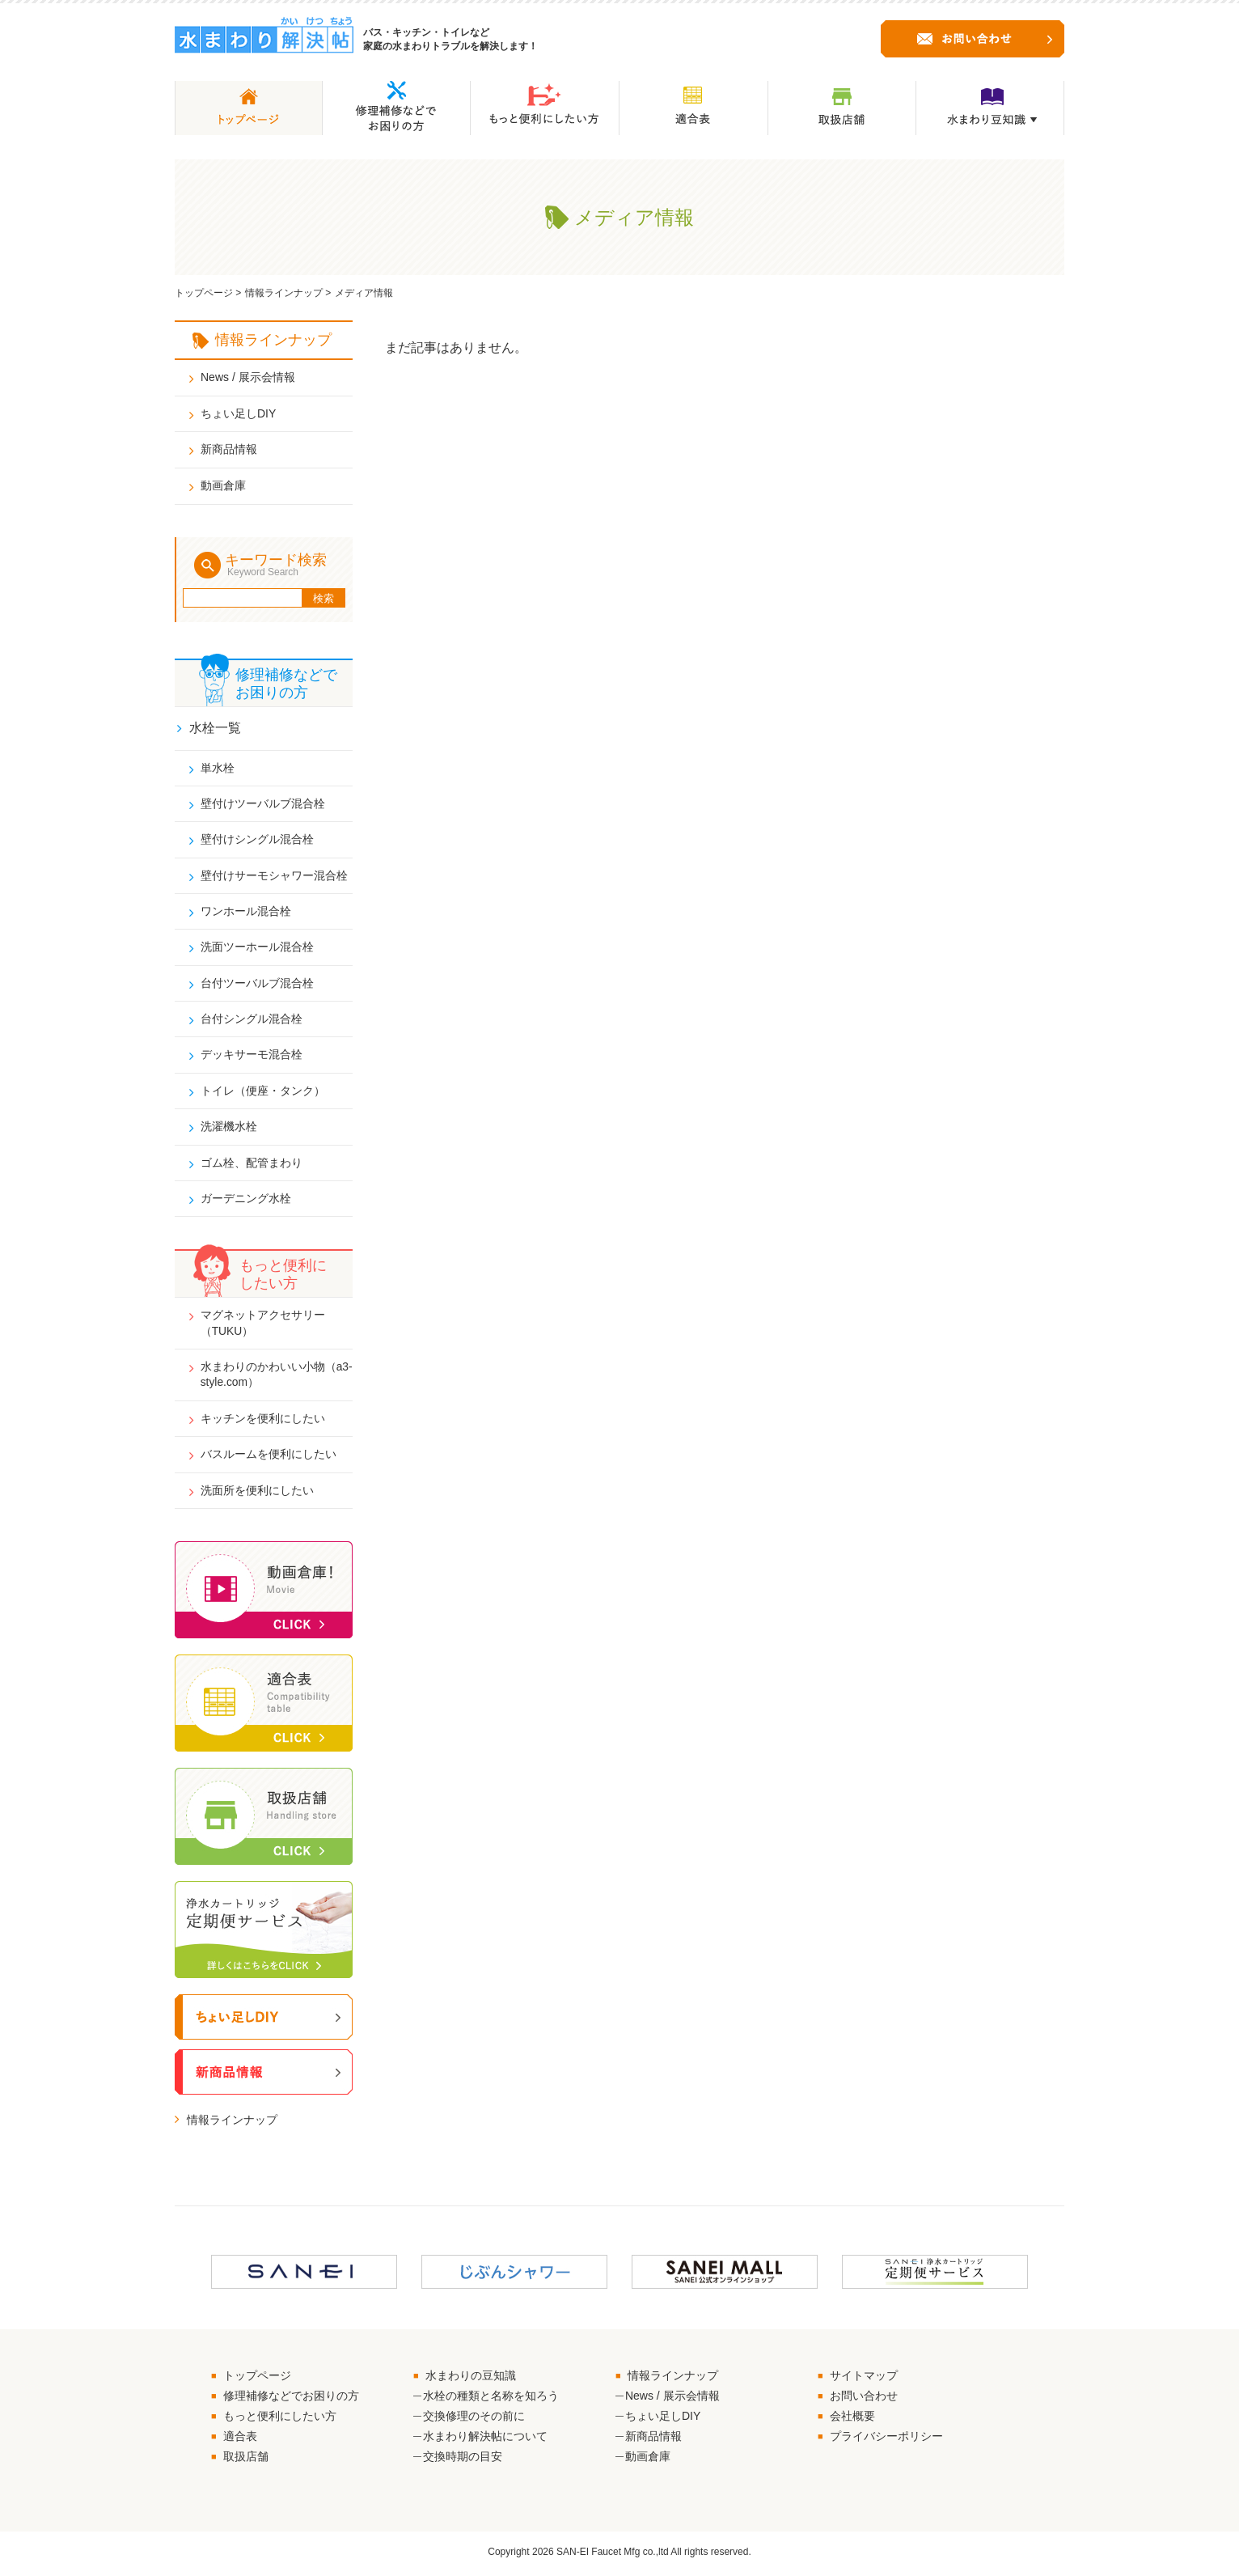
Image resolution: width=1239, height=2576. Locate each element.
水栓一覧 (215, 728)
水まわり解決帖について (485, 2439)
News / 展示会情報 (248, 377)
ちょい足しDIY (238, 413)
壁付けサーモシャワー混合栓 (274, 875)
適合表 (240, 2439)
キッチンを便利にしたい (263, 1420)
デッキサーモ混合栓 (251, 1055)
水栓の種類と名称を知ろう (491, 2398)
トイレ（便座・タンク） (263, 1091)
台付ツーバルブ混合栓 (257, 983)
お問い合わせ (864, 2398)
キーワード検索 (282, 565)
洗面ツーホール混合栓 (257, 947)
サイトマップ (864, 2378)
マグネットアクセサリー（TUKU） (263, 1325)
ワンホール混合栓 (246, 911)
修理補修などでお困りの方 (291, 2398)
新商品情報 (229, 449)
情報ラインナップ (284, 293)
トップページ (204, 293)
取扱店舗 (246, 2460)
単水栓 (218, 767)
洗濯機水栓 (229, 1127)
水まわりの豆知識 (470, 2378)
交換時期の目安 (462, 2460)
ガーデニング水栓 (246, 1199)
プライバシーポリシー (886, 2439)
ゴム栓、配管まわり (251, 1164)
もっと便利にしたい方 (279, 2419)
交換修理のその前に (474, 2419)
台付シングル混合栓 (251, 1019)
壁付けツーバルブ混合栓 (263, 803)
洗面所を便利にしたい (257, 1493)
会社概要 (852, 2419)
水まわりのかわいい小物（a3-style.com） (263, 1377)
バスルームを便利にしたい (268, 1457)
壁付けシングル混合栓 (257, 839)
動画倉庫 (223, 485)
